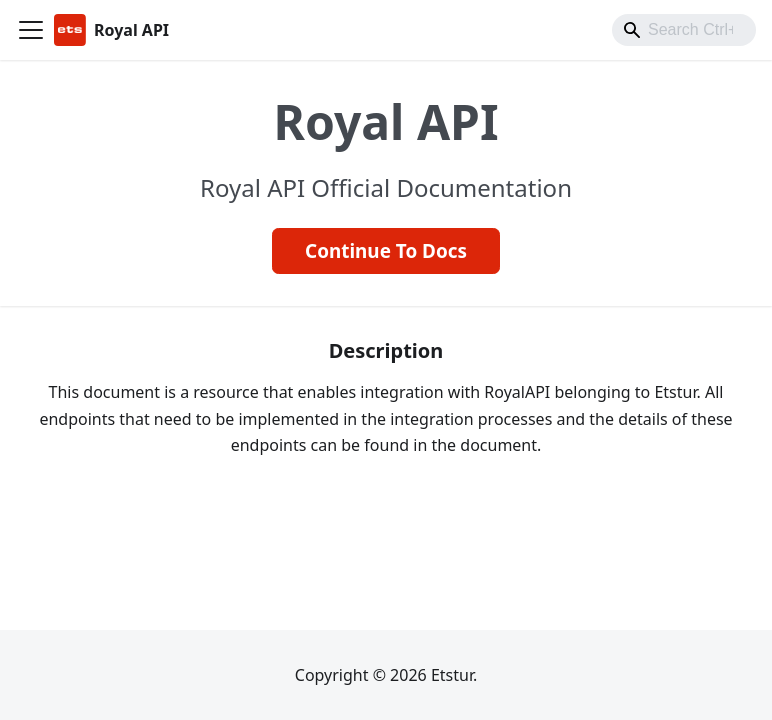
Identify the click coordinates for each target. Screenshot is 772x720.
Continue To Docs (386, 251)
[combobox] (684, 30)
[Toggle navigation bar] (31, 30)
